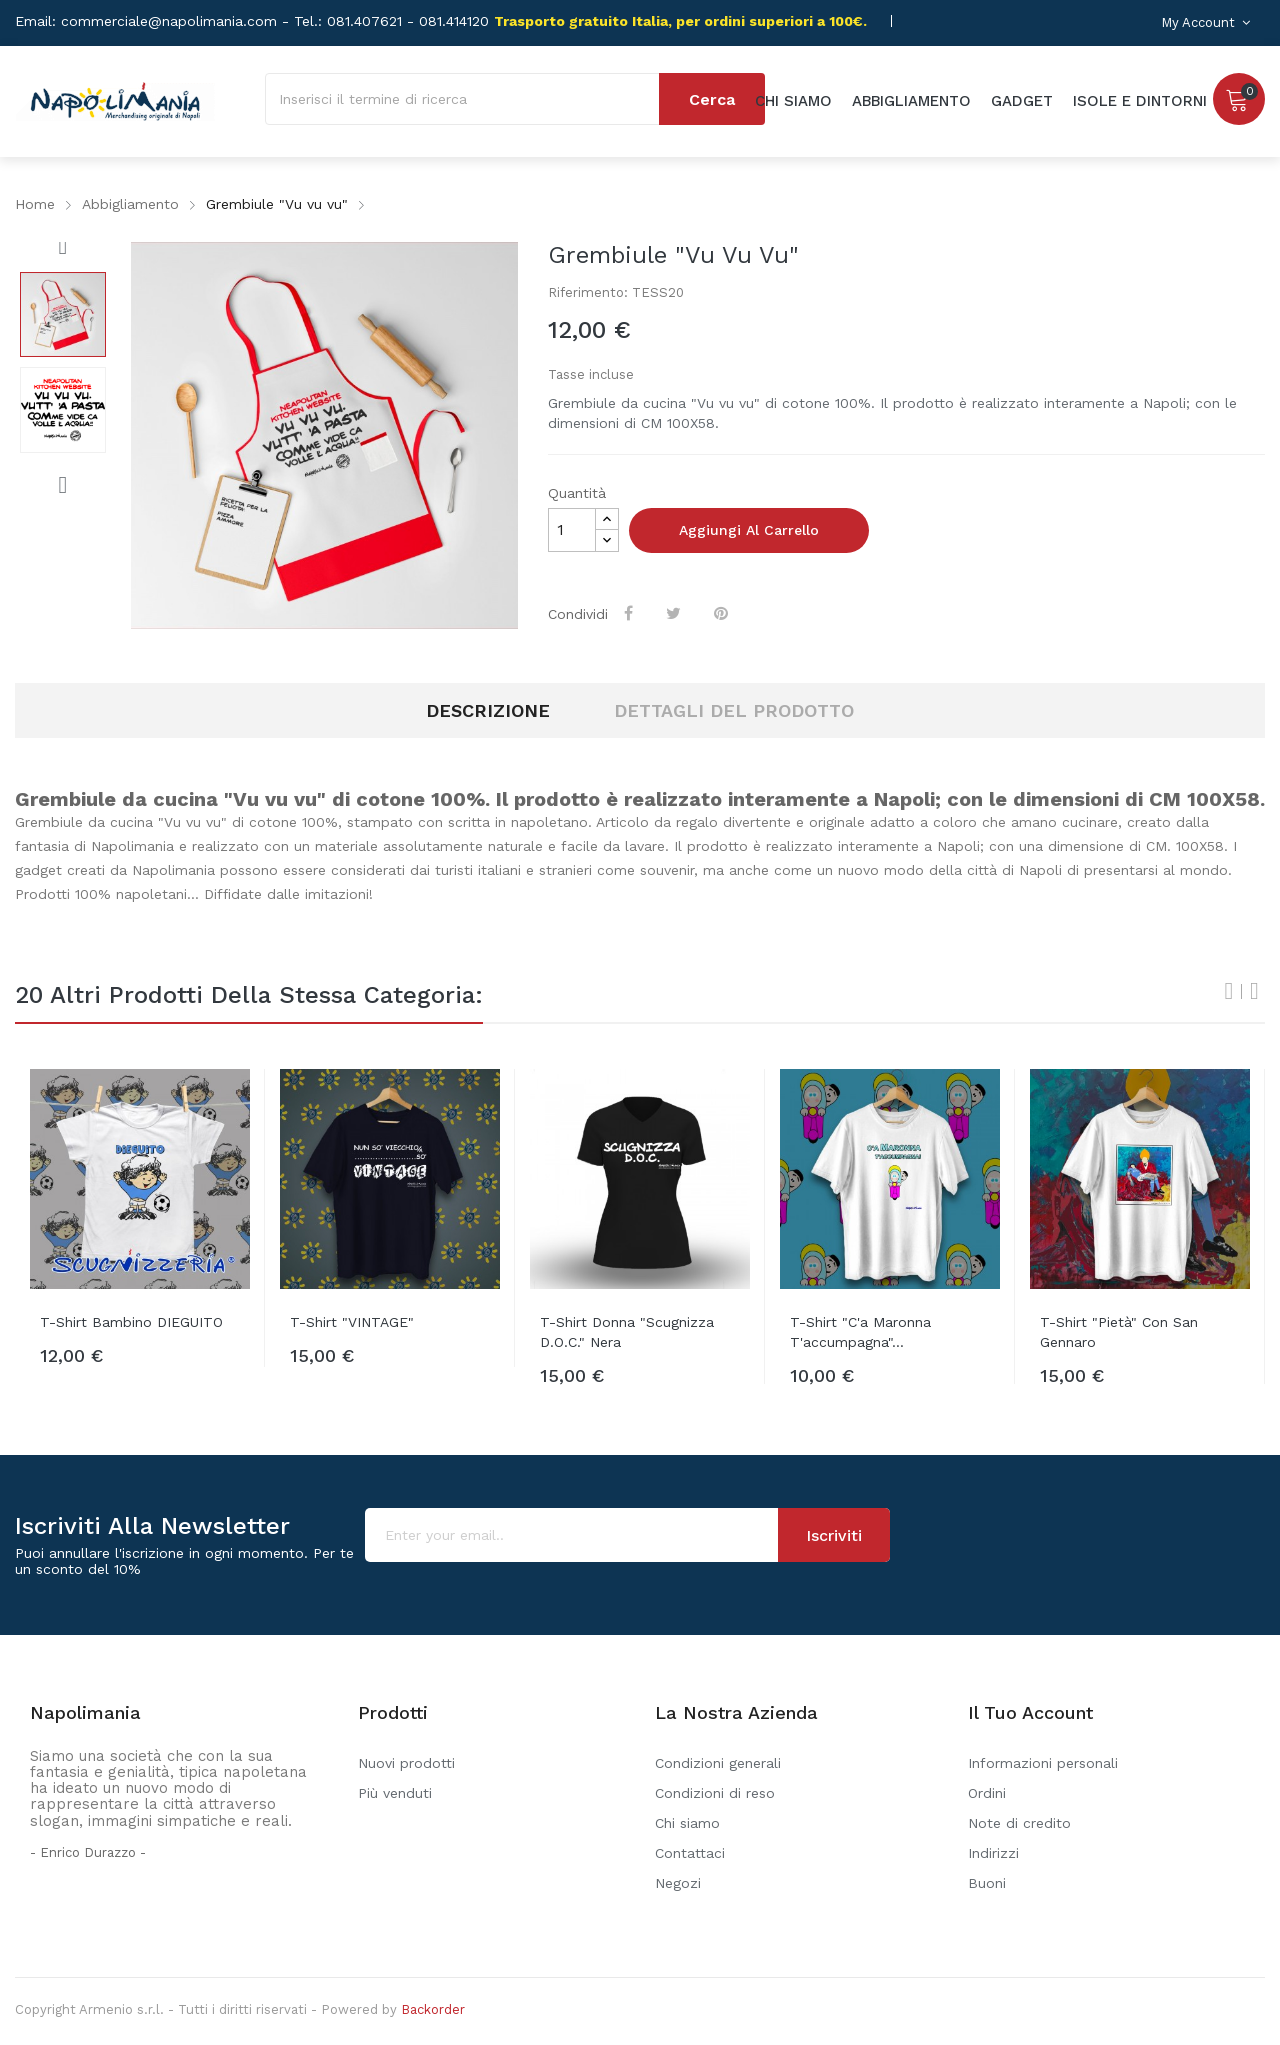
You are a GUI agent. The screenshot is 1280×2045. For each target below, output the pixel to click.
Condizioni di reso (715, 1793)
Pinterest (723, 613)
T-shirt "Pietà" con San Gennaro (1119, 1332)
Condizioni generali (718, 1763)
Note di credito (1019, 1823)
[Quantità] (572, 530)
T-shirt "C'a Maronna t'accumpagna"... (860, 1332)
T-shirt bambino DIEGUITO (131, 1322)
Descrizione (488, 710)
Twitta (675, 613)
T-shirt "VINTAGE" (352, 1322)
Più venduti (395, 1793)
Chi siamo (687, 1823)
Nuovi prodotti (406, 1763)
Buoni (987, 1883)
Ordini (987, 1793)
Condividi (630, 613)
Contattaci (690, 1853)
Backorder (433, 2009)
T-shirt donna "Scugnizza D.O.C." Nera (627, 1332)
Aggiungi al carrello (749, 530)
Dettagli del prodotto (734, 710)
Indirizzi (993, 1853)
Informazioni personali (1043, 1763)
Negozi (678, 1883)
